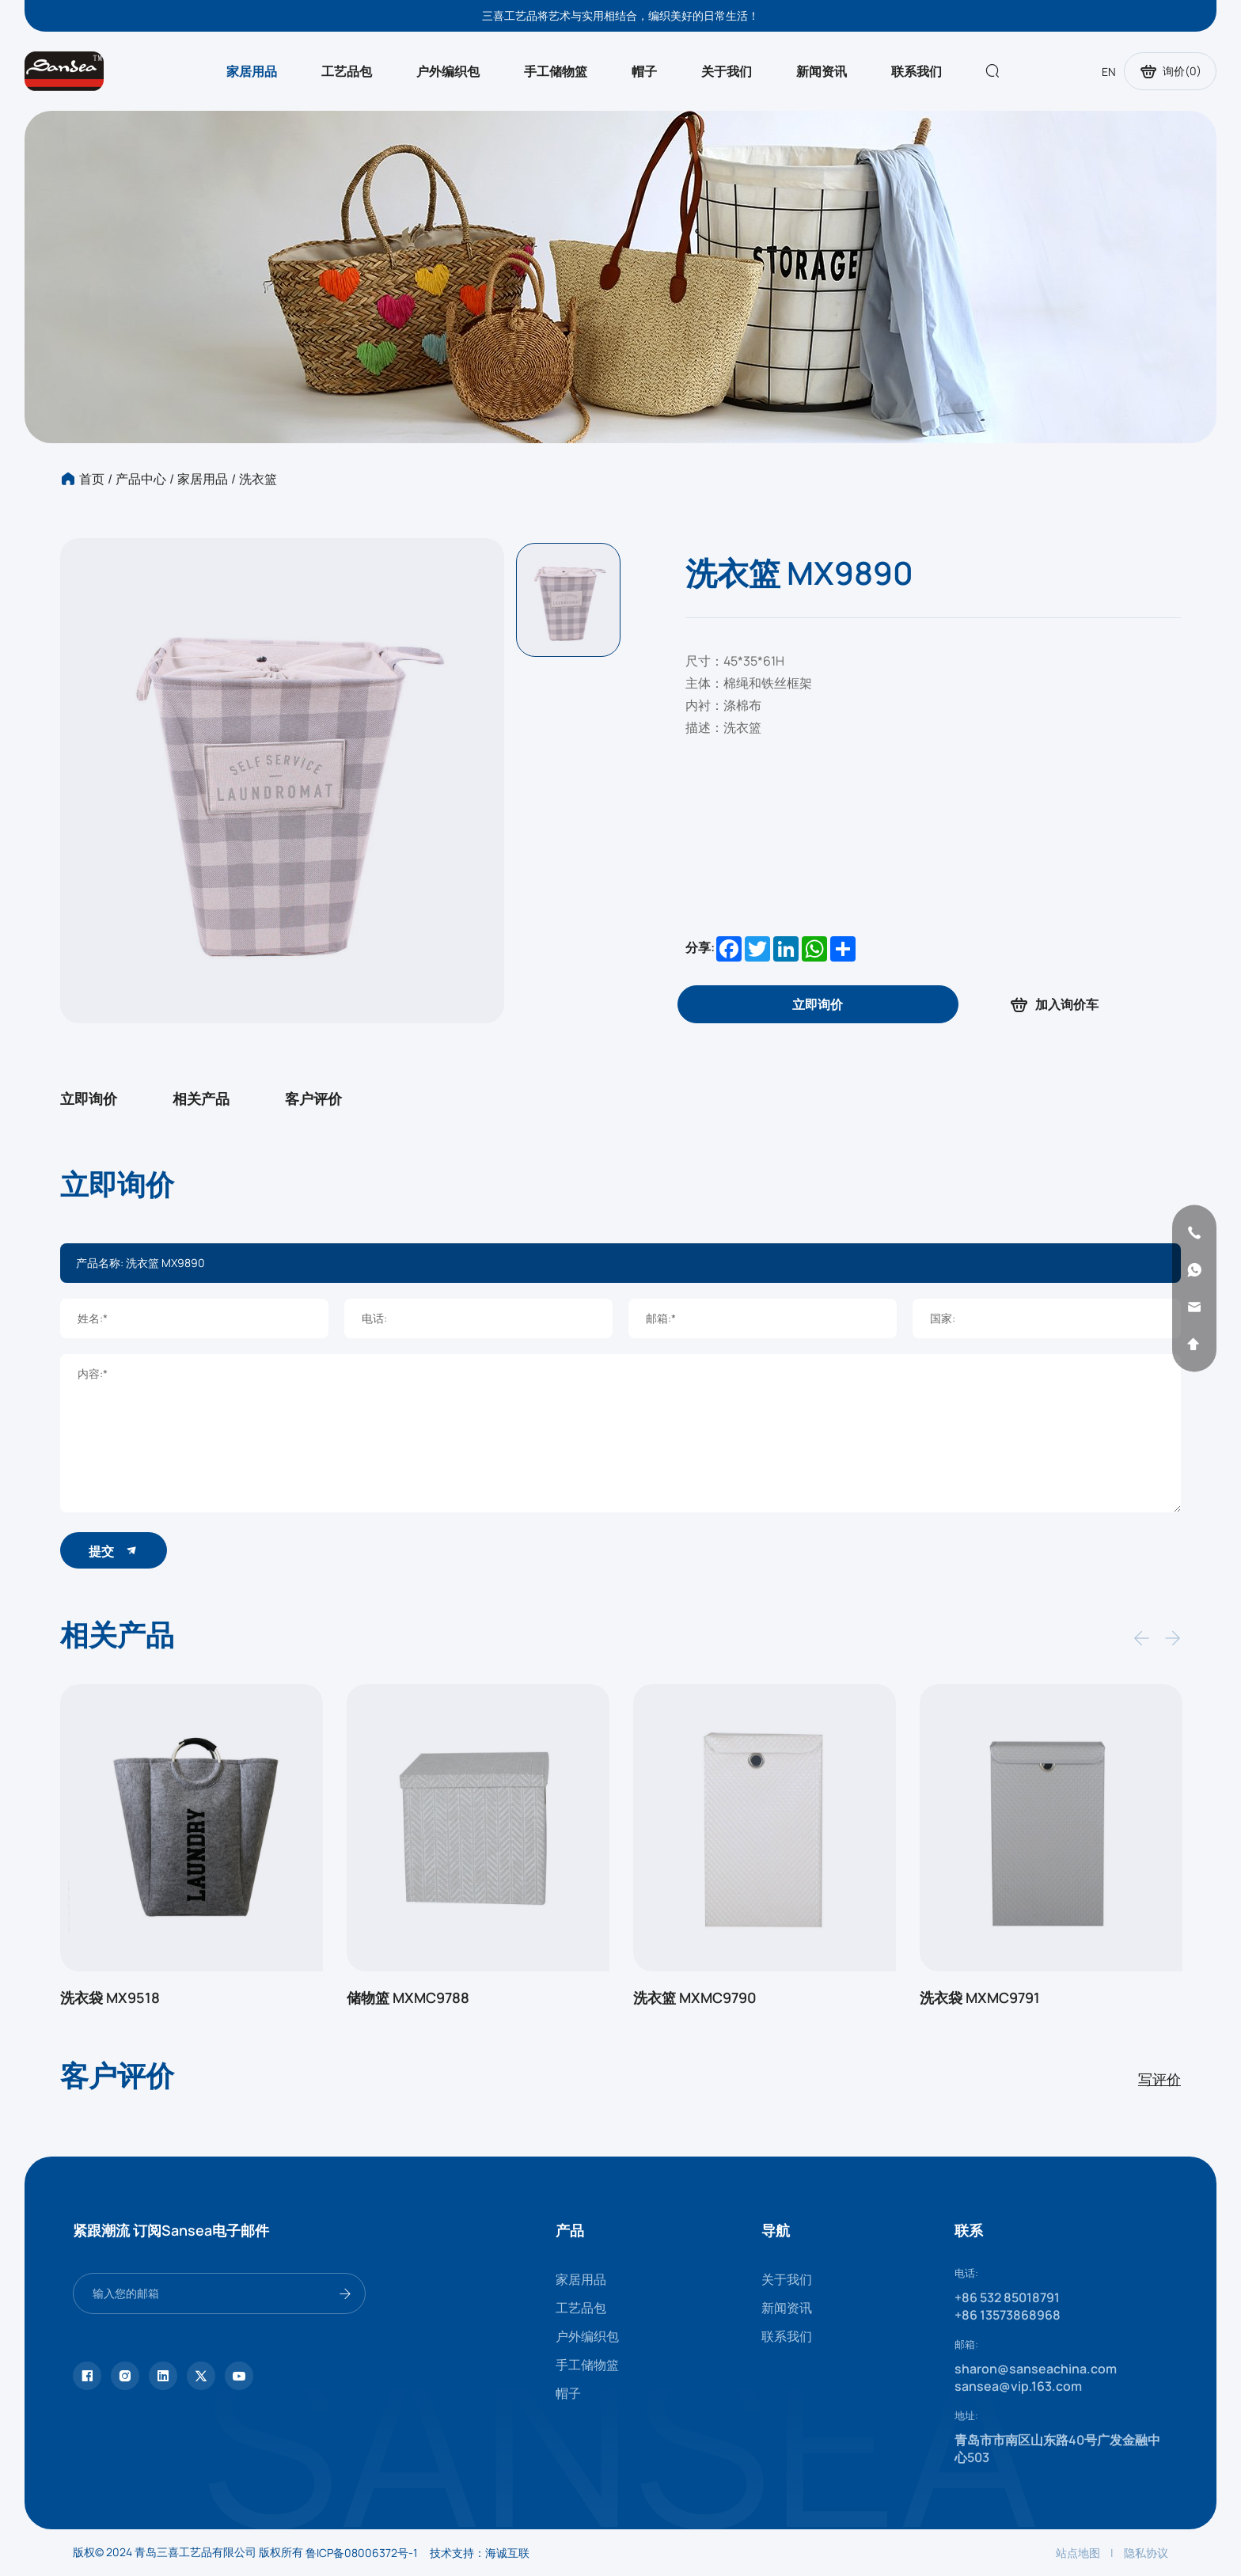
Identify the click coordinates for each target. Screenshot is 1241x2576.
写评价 (1159, 2079)
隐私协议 (1146, 2552)
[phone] (1194, 1232)
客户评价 (313, 1098)
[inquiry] (818, 1004)
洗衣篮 (258, 479)
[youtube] (239, 2376)
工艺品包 (346, 71)
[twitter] (201, 2376)
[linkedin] (163, 2376)
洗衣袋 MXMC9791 (980, 1997)
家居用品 (251, 71)
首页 (91, 479)
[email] (1194, 1306)
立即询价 (88, 1098)
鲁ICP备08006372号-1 (361, 2552)
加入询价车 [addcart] (1053, 1004)
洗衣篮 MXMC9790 (695, 1997)
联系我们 (916, 71)
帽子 (644, 71)
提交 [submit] (114, 1550)
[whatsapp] (1194, 1269)
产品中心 (141, 479)
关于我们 (726, 71)
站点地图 (1078, 2552)
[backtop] (1194, 1344)
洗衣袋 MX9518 (110, 1997)
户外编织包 (448, 71)
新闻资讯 (821, 71)
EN (1109, 71)
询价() (1170, 71)
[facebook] (87, 2376)
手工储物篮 (555, 71)
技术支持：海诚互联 (479, 2552)
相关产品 (201, 1098)
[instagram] (125, 2376)
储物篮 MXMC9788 (408, 1997)
